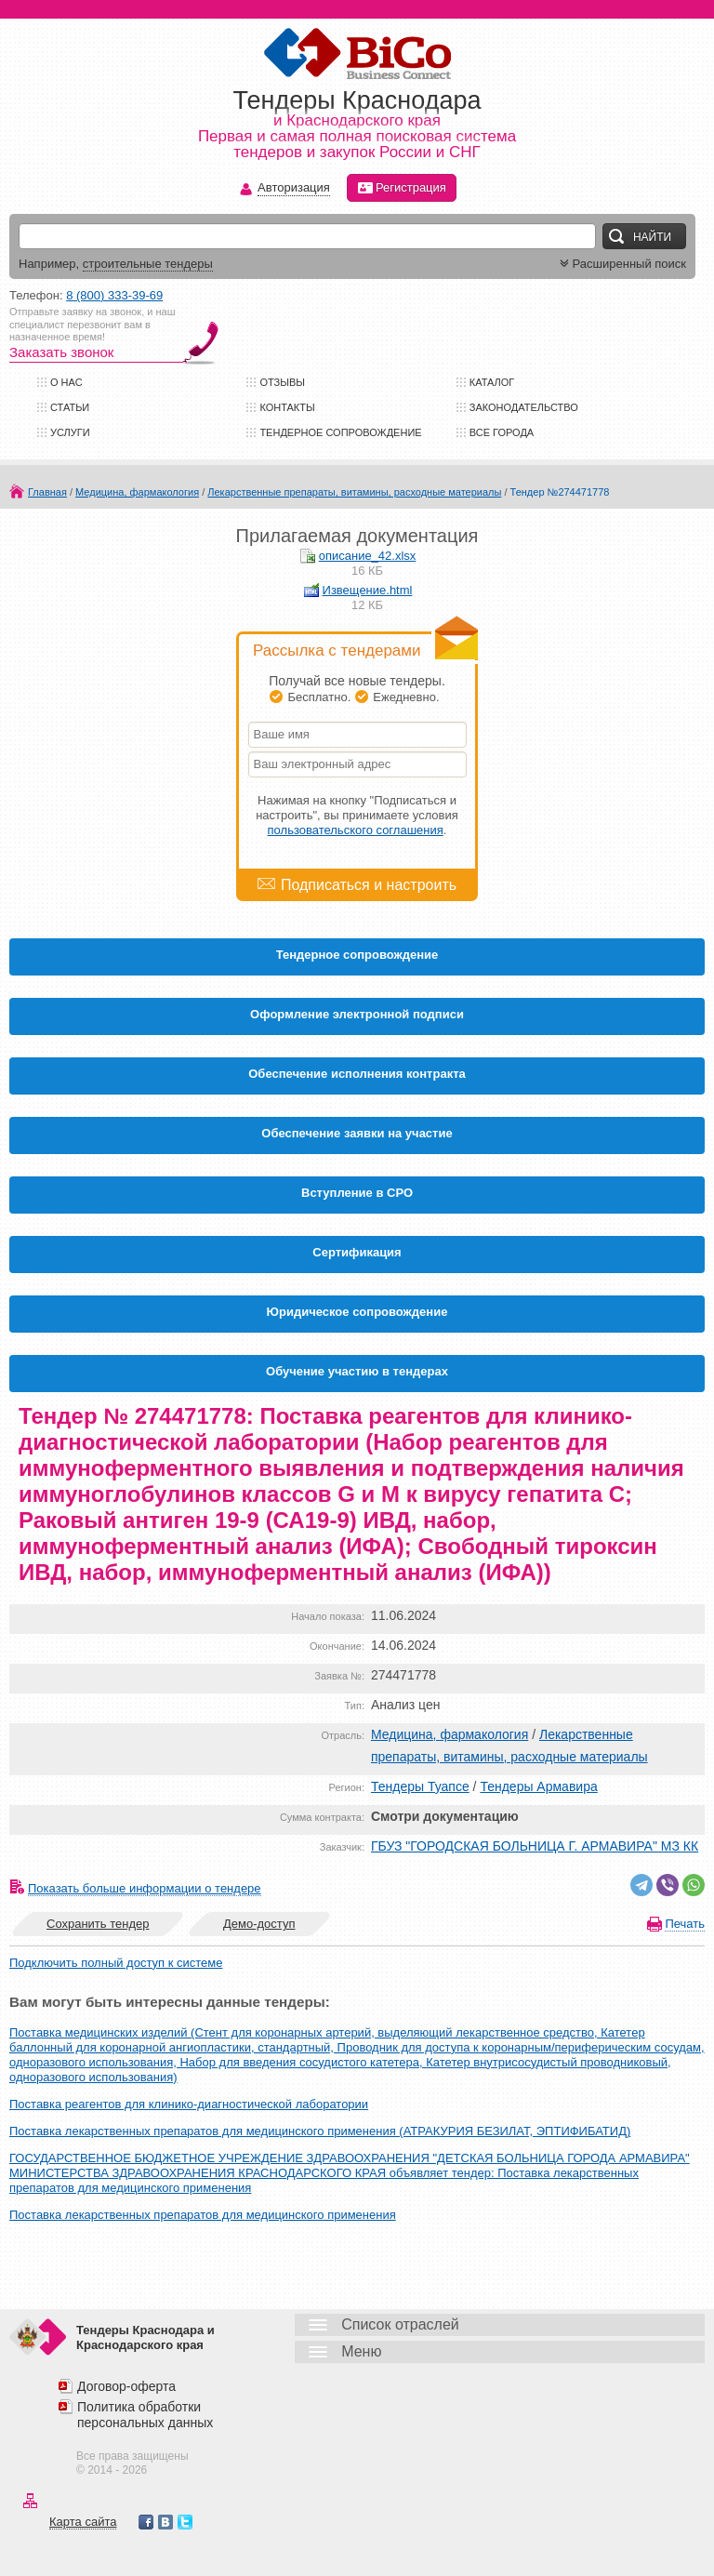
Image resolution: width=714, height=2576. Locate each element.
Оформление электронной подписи (357, 1014)
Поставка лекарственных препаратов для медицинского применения (202, 2215)
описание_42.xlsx (367, 556)
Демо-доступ (259, 1924)
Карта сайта (82, 2522)
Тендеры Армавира (538, 1786)
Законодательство (523, 407)
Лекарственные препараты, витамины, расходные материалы (354, 492)
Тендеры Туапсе (420, 1786)
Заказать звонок (61, 352)
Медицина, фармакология (137, 492)
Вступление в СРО (357, 1193)
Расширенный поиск (621, 264)
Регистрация (401, 187)
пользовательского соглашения (355, 830)
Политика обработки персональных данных (145, 2414)
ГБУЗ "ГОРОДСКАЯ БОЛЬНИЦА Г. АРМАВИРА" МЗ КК (534, 1846)
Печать (685, 1924)
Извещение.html (368, 590)
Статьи (69, 407)
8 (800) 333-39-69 (114, 295)
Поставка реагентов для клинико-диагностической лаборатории (188, 2104)
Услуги (70, 432)
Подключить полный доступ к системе (115, 1963)
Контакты (286, 407)
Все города (501, 432)
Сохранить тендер (97, 1924)
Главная (47, 492)
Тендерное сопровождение (340, 432)
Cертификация (356, 1252)
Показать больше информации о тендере (144, 1888)
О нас (66, 382)
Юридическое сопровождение (357, 1312)
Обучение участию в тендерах (357, 1371)
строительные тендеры (148, 264)
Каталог (492, 382)
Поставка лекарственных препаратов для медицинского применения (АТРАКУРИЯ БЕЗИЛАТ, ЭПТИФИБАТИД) (319, 2131)
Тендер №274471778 (560, 492)
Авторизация (294, 188)
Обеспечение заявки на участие (356, 1133)
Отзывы (282, 382)
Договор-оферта (126, 2386)
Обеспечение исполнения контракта (357, 1074)
